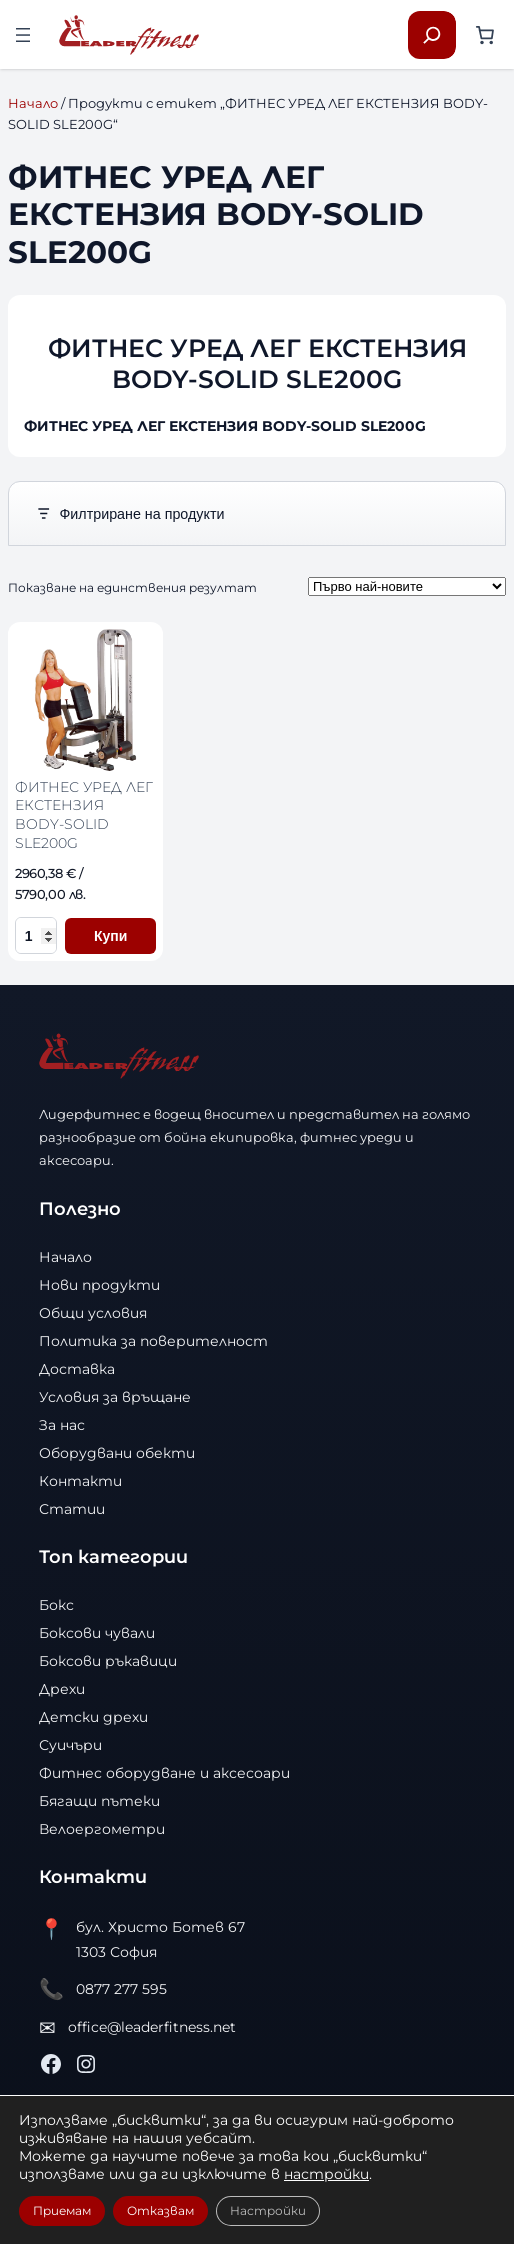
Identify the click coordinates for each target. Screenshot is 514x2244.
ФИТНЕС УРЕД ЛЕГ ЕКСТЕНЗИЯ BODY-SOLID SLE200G (84, 815)
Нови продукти (99, 1285)
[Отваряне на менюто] (23, 35)
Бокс (56, 1605)
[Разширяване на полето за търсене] (432, 35)
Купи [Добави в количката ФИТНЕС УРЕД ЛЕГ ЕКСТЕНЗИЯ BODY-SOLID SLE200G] (110, 936)
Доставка (77, 1369)
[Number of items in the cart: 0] (485, 35)
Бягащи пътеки (99, 1801)
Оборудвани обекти (117, 1453)
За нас (62, 1425)
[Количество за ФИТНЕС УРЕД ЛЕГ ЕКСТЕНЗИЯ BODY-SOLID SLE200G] (36, 936)
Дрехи (62, 1689)
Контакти (80, 1481)
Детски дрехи (93, 1717)
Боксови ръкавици (108, 1661)
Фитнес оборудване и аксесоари (164, 1773)
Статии (72, 1509)
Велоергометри (102, 1829)
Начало (33, 103)
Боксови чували (97, 1633)
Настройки (268, 2210)
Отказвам (160, 2210)
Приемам (62, 2210)
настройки (326, 2174)
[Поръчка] (407, 586)
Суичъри (70, 1745)
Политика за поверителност (153, 1341)
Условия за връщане (115, 1397)
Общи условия (93, 1313)
